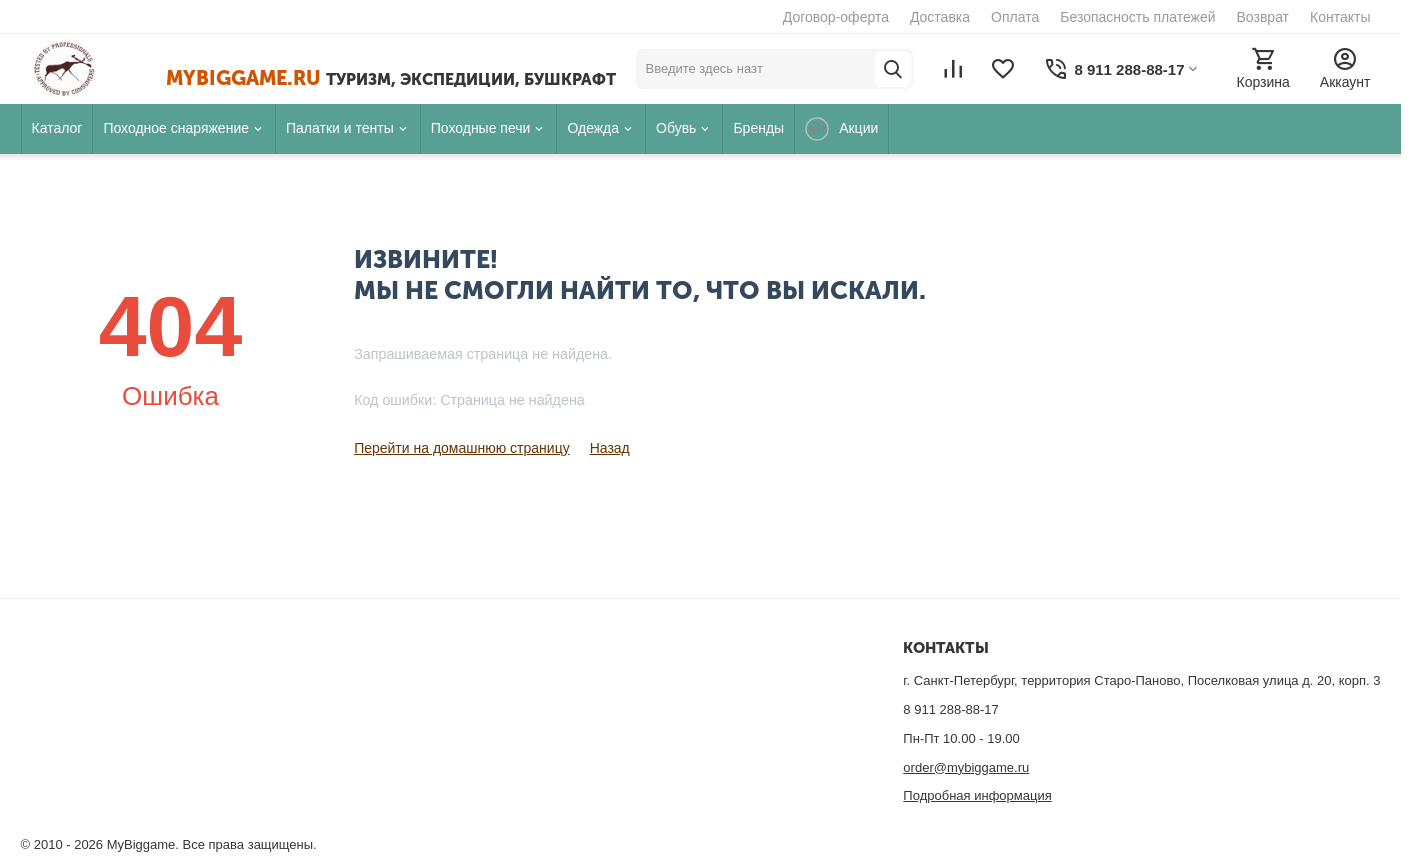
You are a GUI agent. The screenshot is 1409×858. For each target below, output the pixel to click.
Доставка (940, 17)
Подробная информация (977, 795)
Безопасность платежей (1137, 17)
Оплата (1015, 17)
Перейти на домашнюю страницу (462, 448)
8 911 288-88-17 (950, 709)
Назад (610, 448)
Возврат (1263, 17)
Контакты (1340, 17)
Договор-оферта (836, 17)
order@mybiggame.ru (966, 767)
